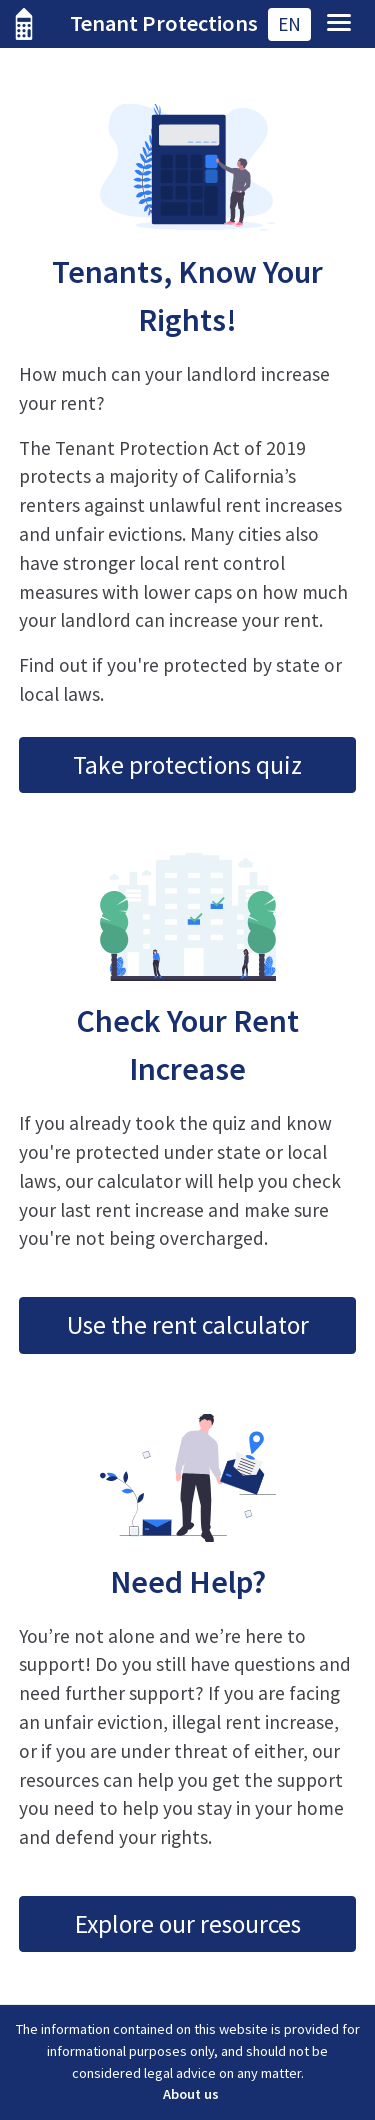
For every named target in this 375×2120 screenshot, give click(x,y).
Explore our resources (188, 1924)
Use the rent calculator (188, 1325)
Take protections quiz (187, 765)
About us (191, 2094)
